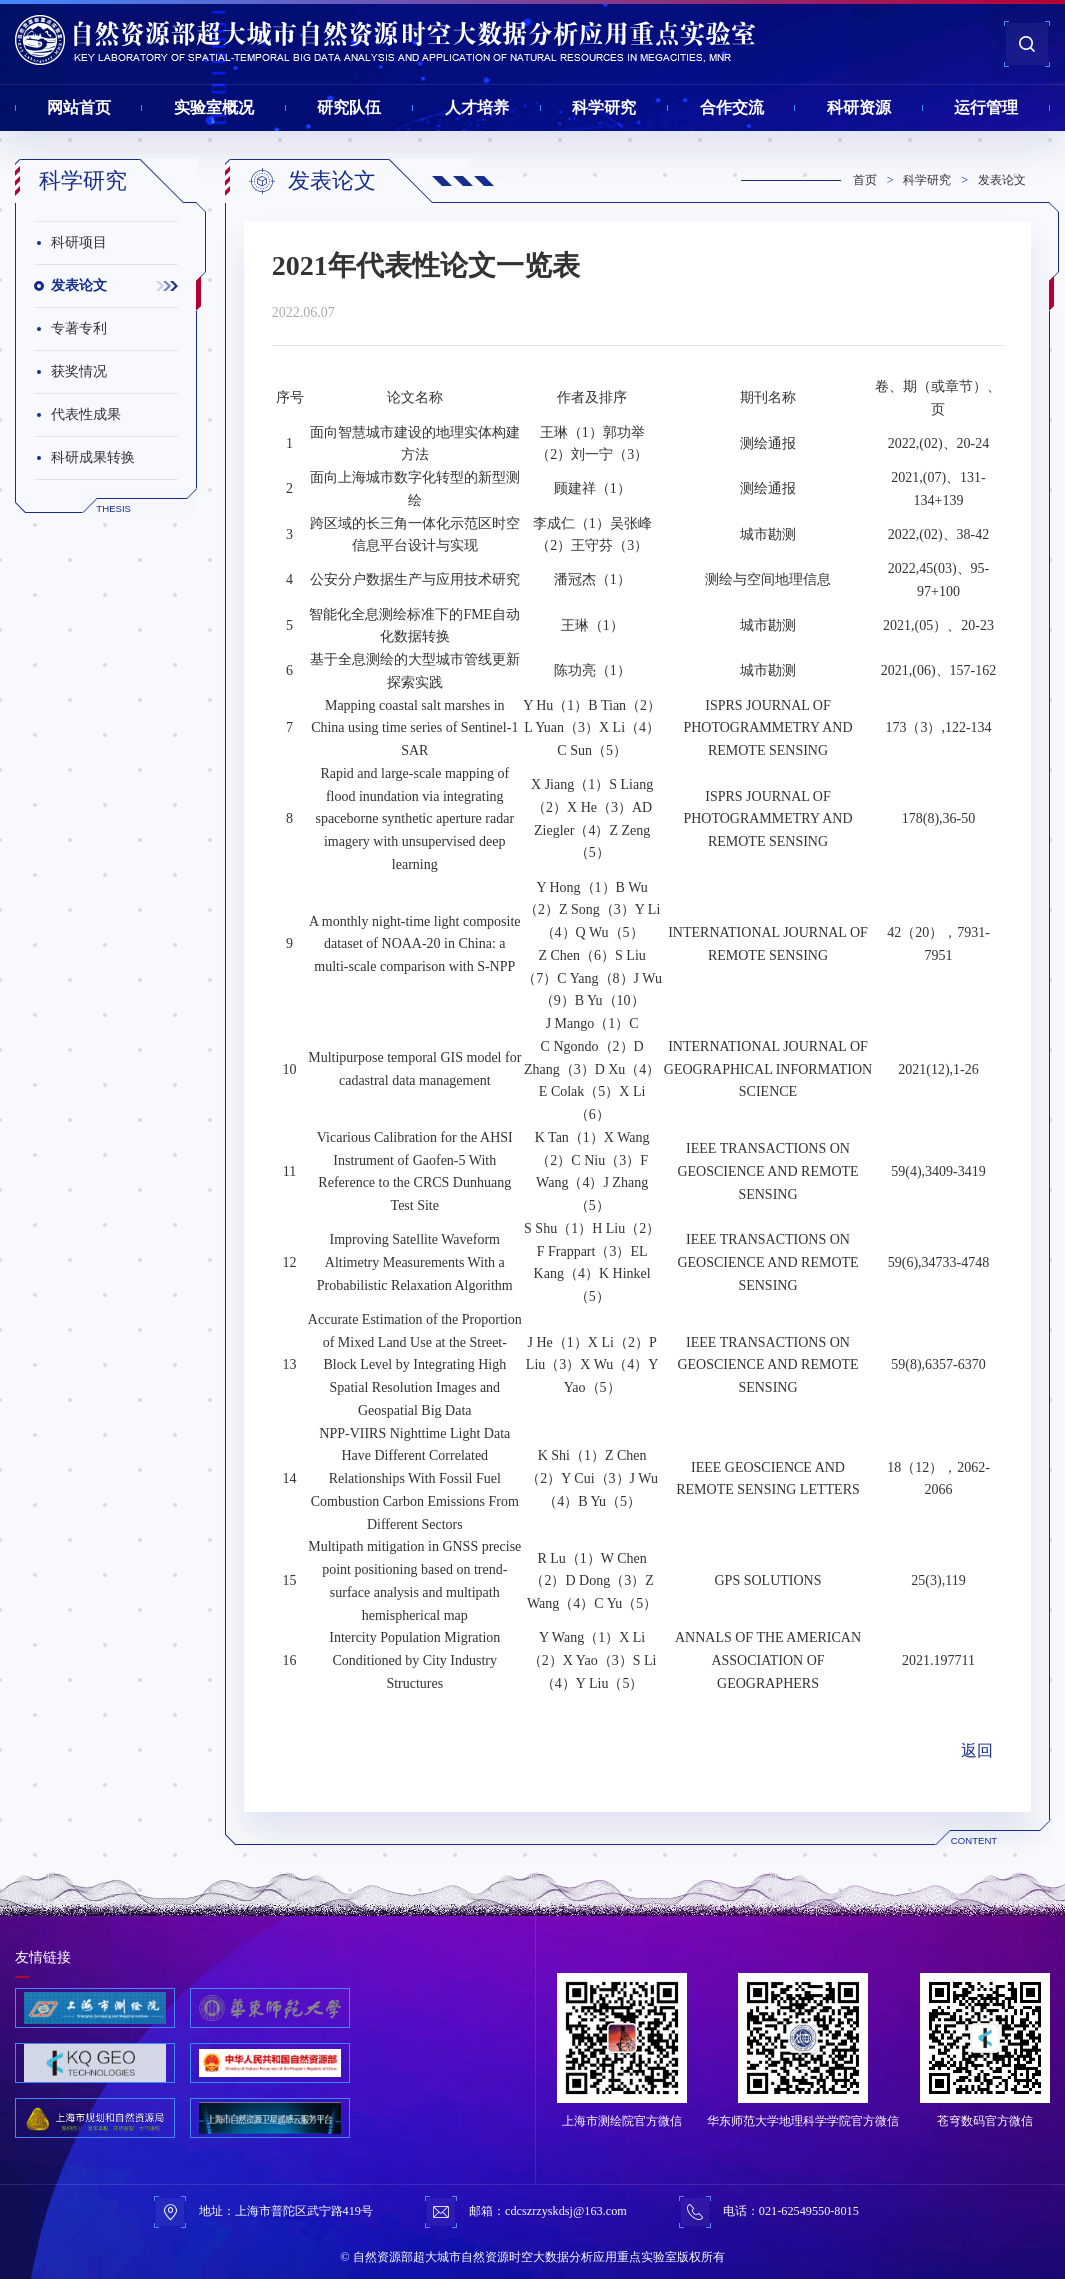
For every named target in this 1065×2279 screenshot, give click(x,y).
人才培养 (477, 107)
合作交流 (732, 107)
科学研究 (604, 107)
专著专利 (79, 328)
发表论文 (79, 285)
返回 (977, 1750)
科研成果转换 (93, 457)
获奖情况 (79, 371)
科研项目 (79, 242)
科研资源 (859, 107)
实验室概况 (214, 107)
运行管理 (986, 107)
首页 (865, 180)
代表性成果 (86, 414)
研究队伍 (349, 107)
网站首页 (79, 107)
